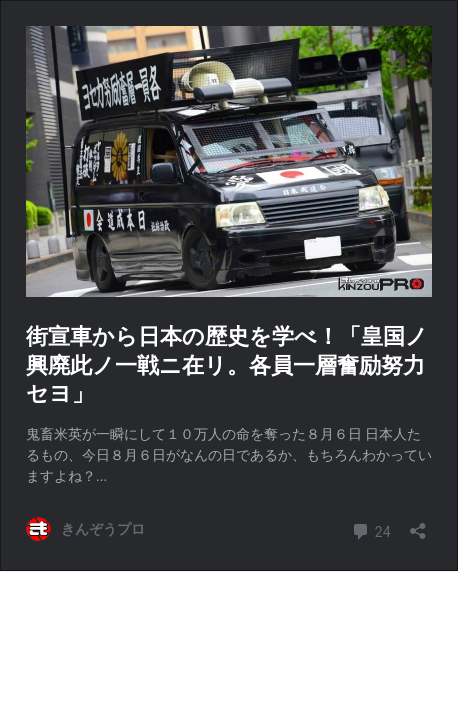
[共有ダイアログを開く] (418, 524)
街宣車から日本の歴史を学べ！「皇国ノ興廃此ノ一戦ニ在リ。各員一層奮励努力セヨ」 (227, 365)
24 (370, 529)
